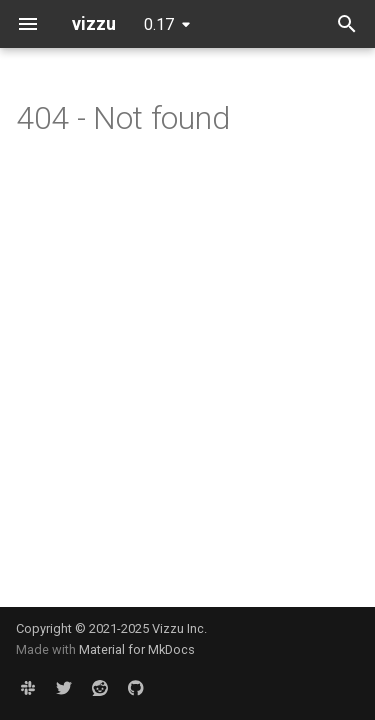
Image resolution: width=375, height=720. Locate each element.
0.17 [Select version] (159, 24)
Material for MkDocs (137, 649)
